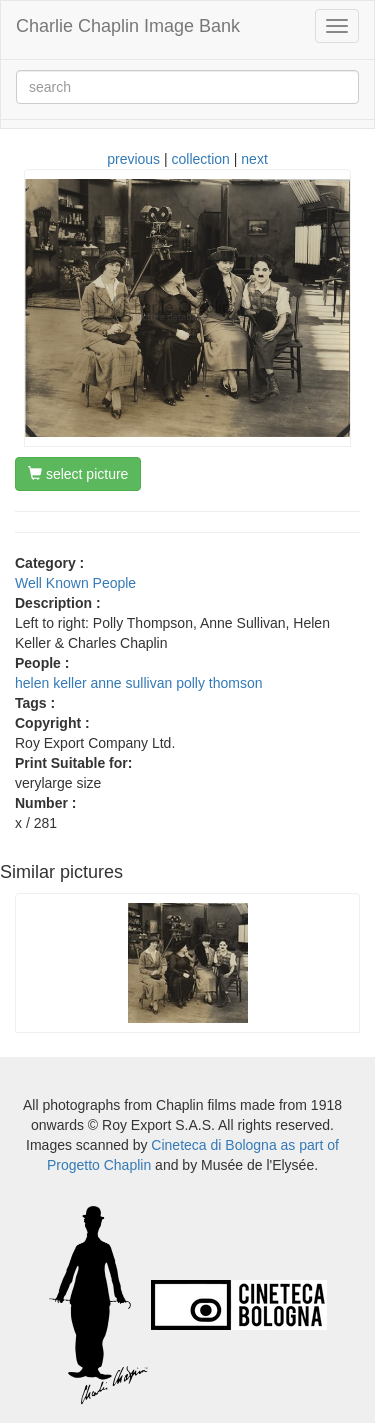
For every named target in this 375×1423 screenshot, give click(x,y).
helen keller (51, 683)
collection (201, 159)
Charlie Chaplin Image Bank (128, 26)
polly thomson (219, 683)
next (254, 159)
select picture (78, 474)
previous (133, 159)
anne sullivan (132, 683)
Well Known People (75, 583)
